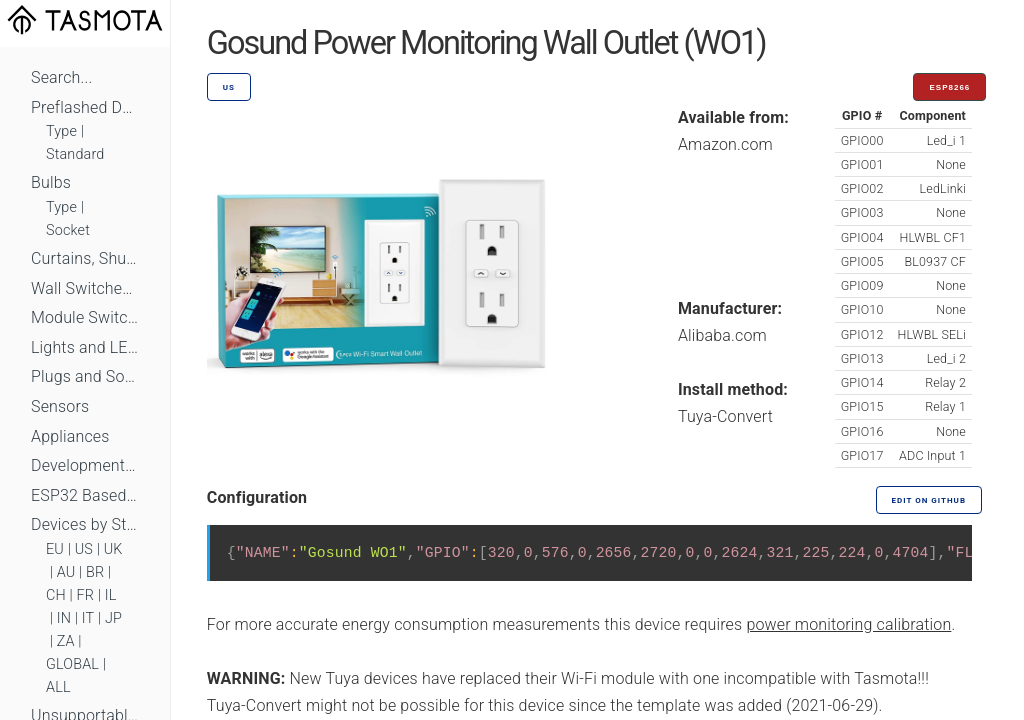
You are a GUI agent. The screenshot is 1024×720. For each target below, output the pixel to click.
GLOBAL (72, 664)
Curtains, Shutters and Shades (85, 258)
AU (66, 572)
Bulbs (51, 182)
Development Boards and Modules (85, 465)
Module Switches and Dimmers (85, 317)
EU (55, 549)
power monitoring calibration (848, 624)
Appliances (70, 436)
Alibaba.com (722, 335)
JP (113, 618)
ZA (66, 641)
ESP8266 (949, 87)
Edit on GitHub (929, 500)
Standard (75, 154)
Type (61, 131)
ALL (58, 687)
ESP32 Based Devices (85, 495)
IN (64, 618)
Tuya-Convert (725, 416)
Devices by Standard (85, 524)
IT (88, 618)
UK (113, 549)
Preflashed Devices (85, 107)
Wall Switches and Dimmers (85, 288)
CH (56, 595)
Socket (68, 230)
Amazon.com (725, 144)
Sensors (60, 406)
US (84, 549)
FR (86, 595)
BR (95, 572)
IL (111, 595)
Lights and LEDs (85, 347)
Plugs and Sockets (85, 376)
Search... (61, 77)
